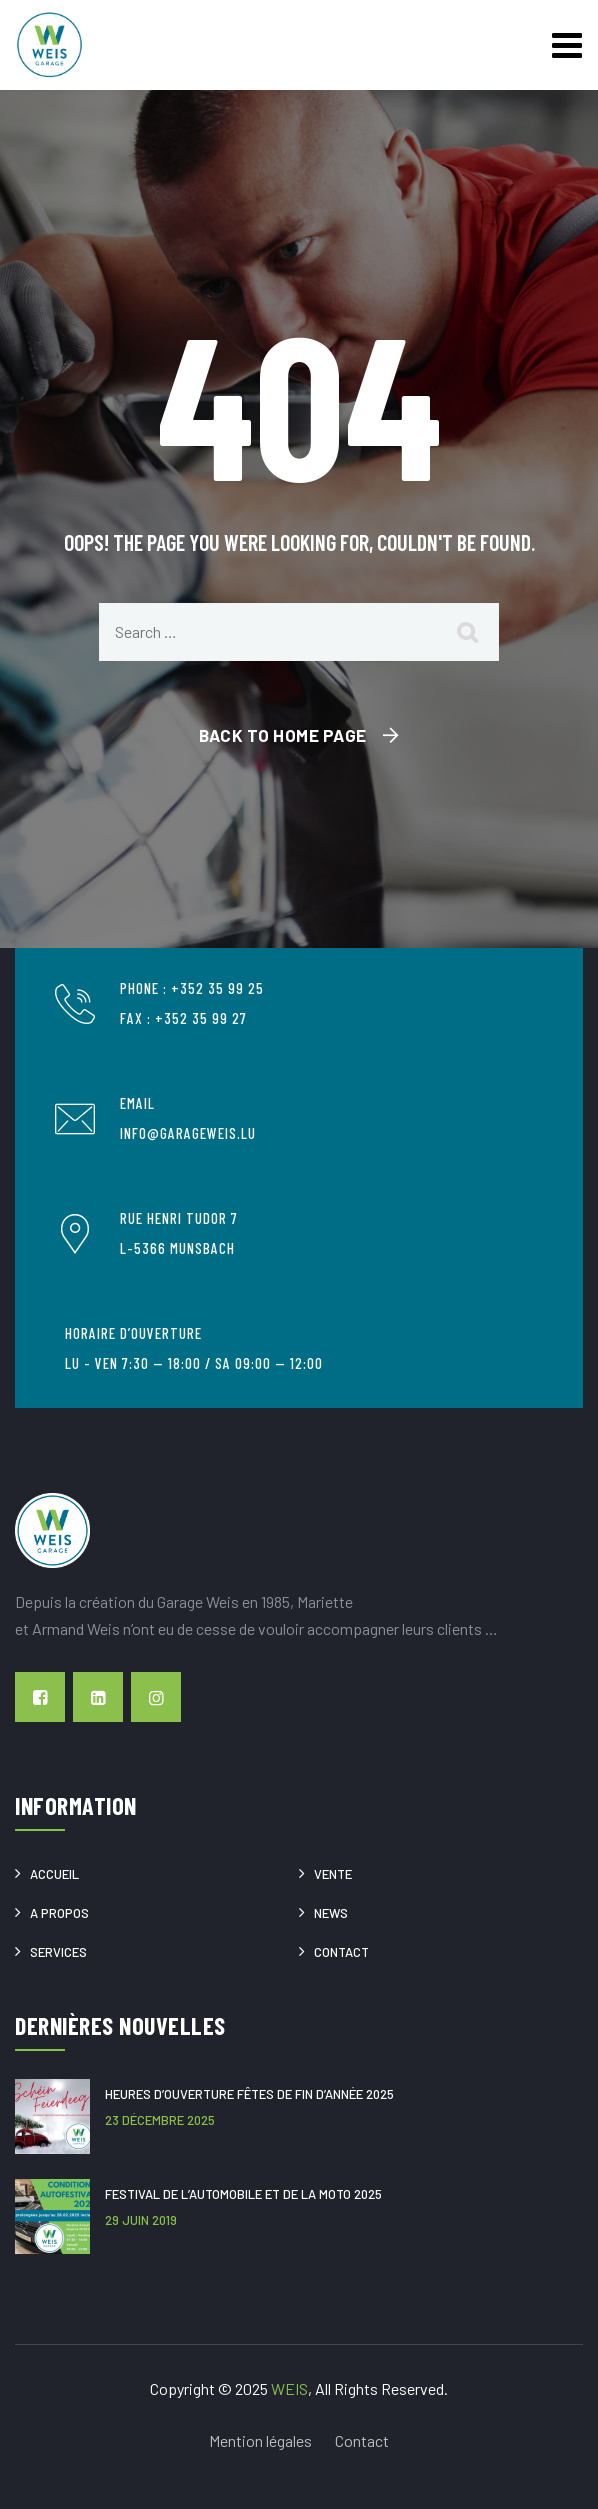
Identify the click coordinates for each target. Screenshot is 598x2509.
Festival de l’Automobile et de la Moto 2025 (243, 2194)
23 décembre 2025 (160, 2120)
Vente (333, 1874)
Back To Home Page (283, 735)
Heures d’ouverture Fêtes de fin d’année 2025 (249, 2094)
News (331, 1913)
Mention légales (260, 2440)
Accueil (54, 1874)
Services (58, 1952)
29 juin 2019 (141, 2220)
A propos (59, 1913)
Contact (341, 1952)
